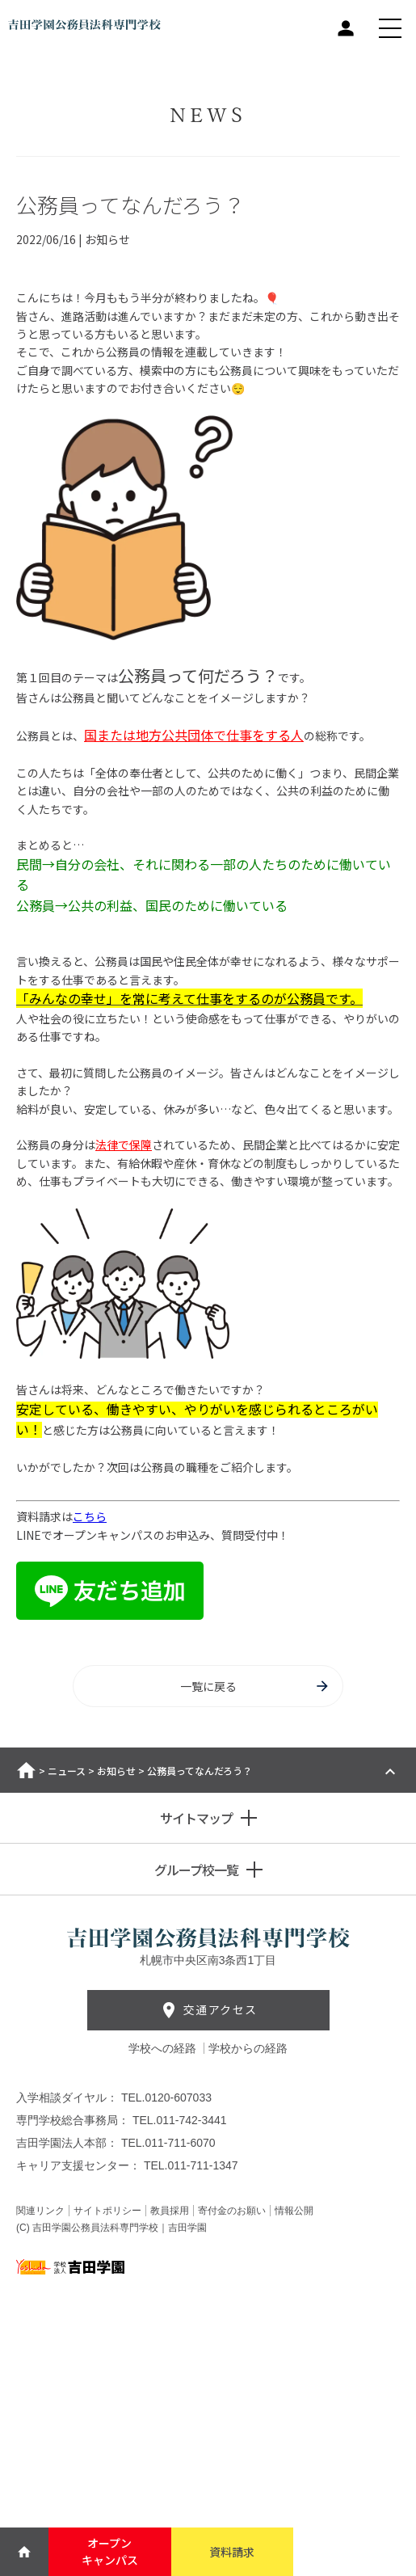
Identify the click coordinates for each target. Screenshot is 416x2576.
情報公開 (294, 2210)
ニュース (67, 1770)
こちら (90, 1516)
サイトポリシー (107, 2210)
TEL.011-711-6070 (168, 2142)
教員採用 (169, 2210)
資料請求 (231, 2552)
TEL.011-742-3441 (179, 2120)
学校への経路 (164, 2048)
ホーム (26, 1770)
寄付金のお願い (232, 2210)
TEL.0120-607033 (166, 2097)
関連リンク (40, 2210)
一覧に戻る (255, 1686)
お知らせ (116, 1770)
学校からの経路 (248, 2048)
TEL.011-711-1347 (191, 2165)
